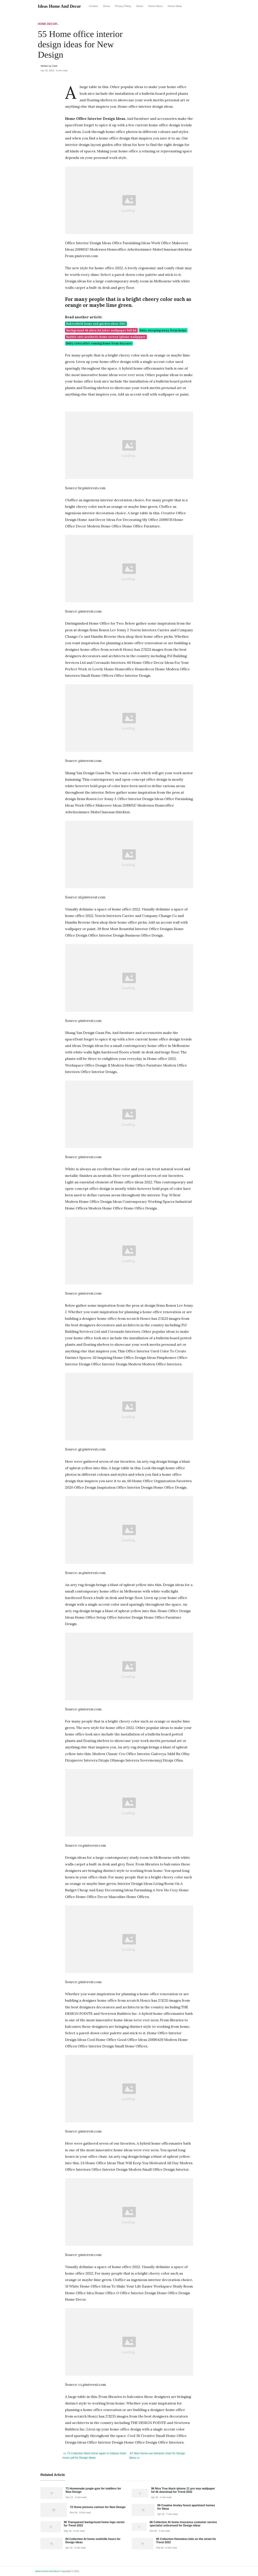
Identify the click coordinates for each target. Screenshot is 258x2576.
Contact (93, 6)
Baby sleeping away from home (163, 330)
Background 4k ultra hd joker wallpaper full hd (101, 330)
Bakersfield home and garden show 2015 (96, 324)
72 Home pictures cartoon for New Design (97, 2507)
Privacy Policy (123, 6)
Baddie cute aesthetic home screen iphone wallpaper (106, 337)
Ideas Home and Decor (47, 2571)
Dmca (106, 6)
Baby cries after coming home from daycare (99, 343)
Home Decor (155, 6)
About (139, 6)
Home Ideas (175, 6)
